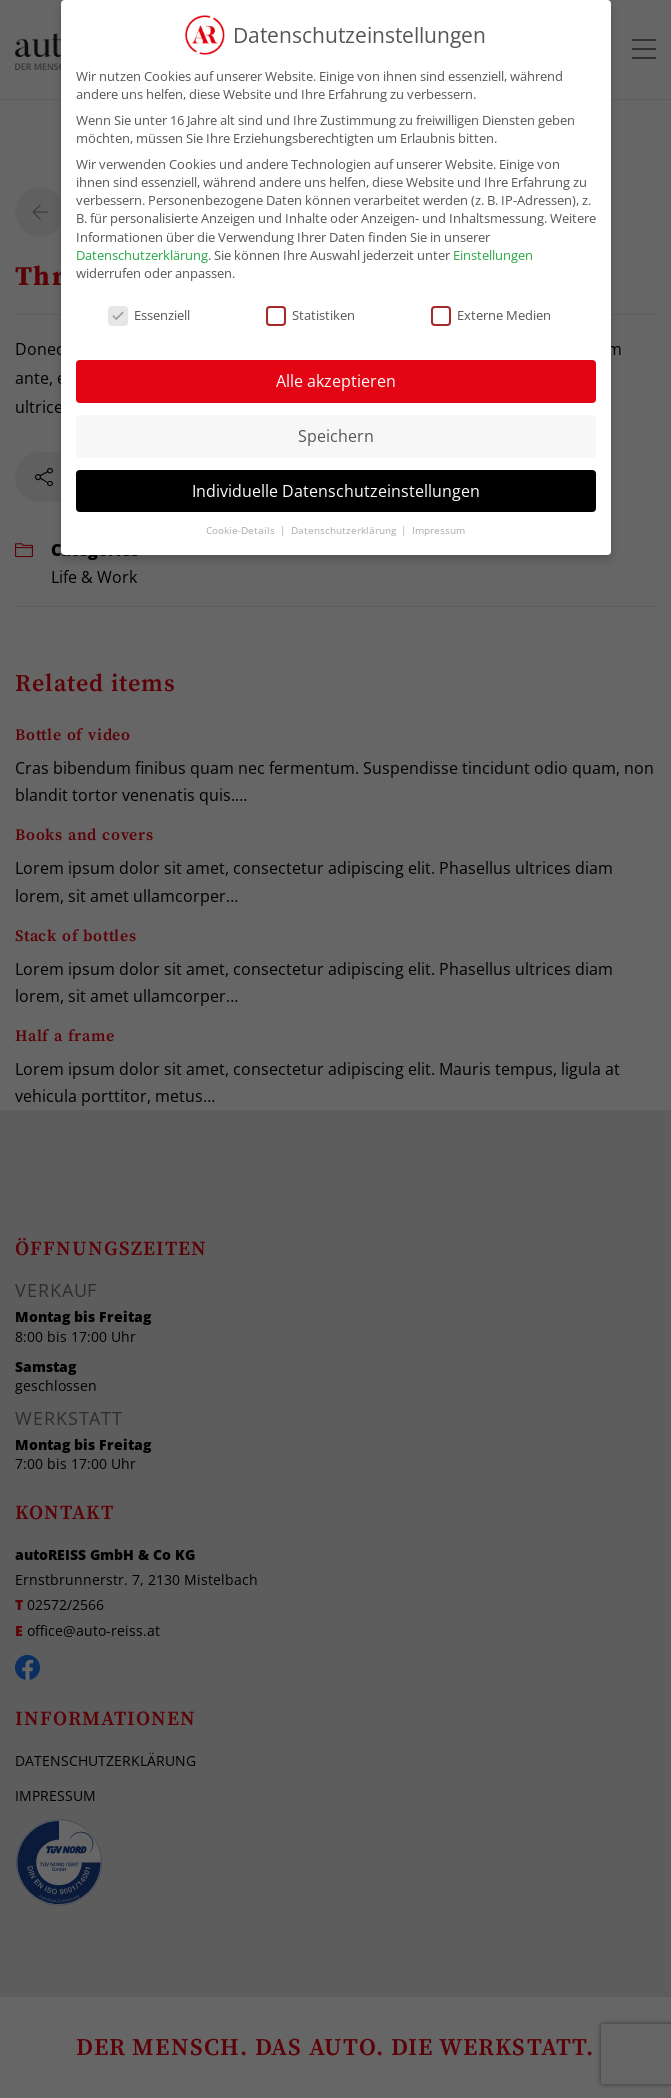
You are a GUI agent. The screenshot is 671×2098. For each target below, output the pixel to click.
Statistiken (310, 315)
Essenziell (149, 315)
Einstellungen (493, 255)
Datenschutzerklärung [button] (345, 530)
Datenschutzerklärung (142, 255)
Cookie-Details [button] (242, 530)
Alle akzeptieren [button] (336, 381)
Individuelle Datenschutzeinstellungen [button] (336, 491)
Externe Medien (491, 315)
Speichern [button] (336, 436)
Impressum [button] (438, 530)
